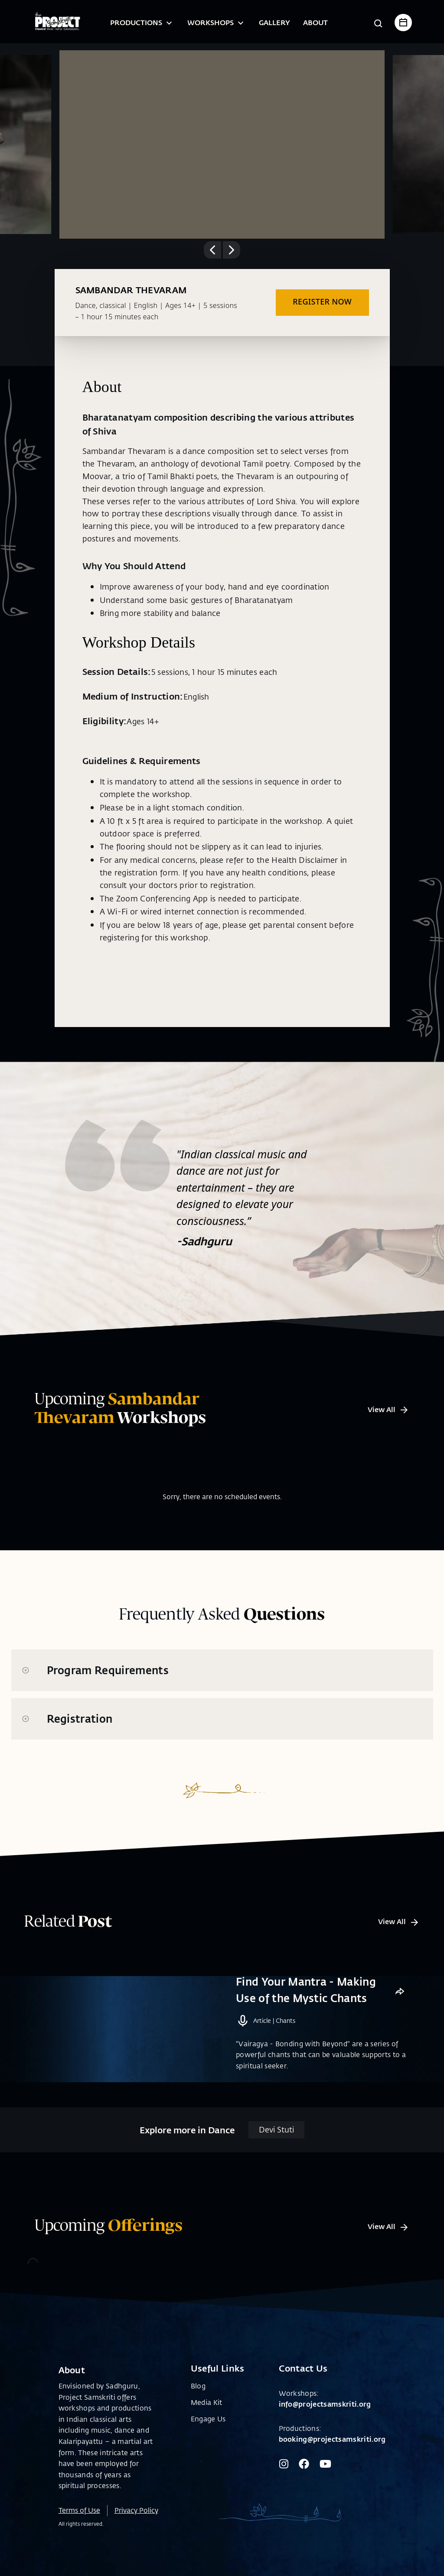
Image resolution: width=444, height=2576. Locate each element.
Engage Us (208, 2432)
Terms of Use (79, 2524)
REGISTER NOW (322, 301)
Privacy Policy (136, 2524)
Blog (198, 2399)
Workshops (216, 22)
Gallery (274, 22)
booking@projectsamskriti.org (332, 2453)
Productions (142, 22)
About (315, 22)
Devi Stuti (276, 2144)
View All (388, 1409)
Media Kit (206, 2416)
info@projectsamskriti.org (325, 2417)
